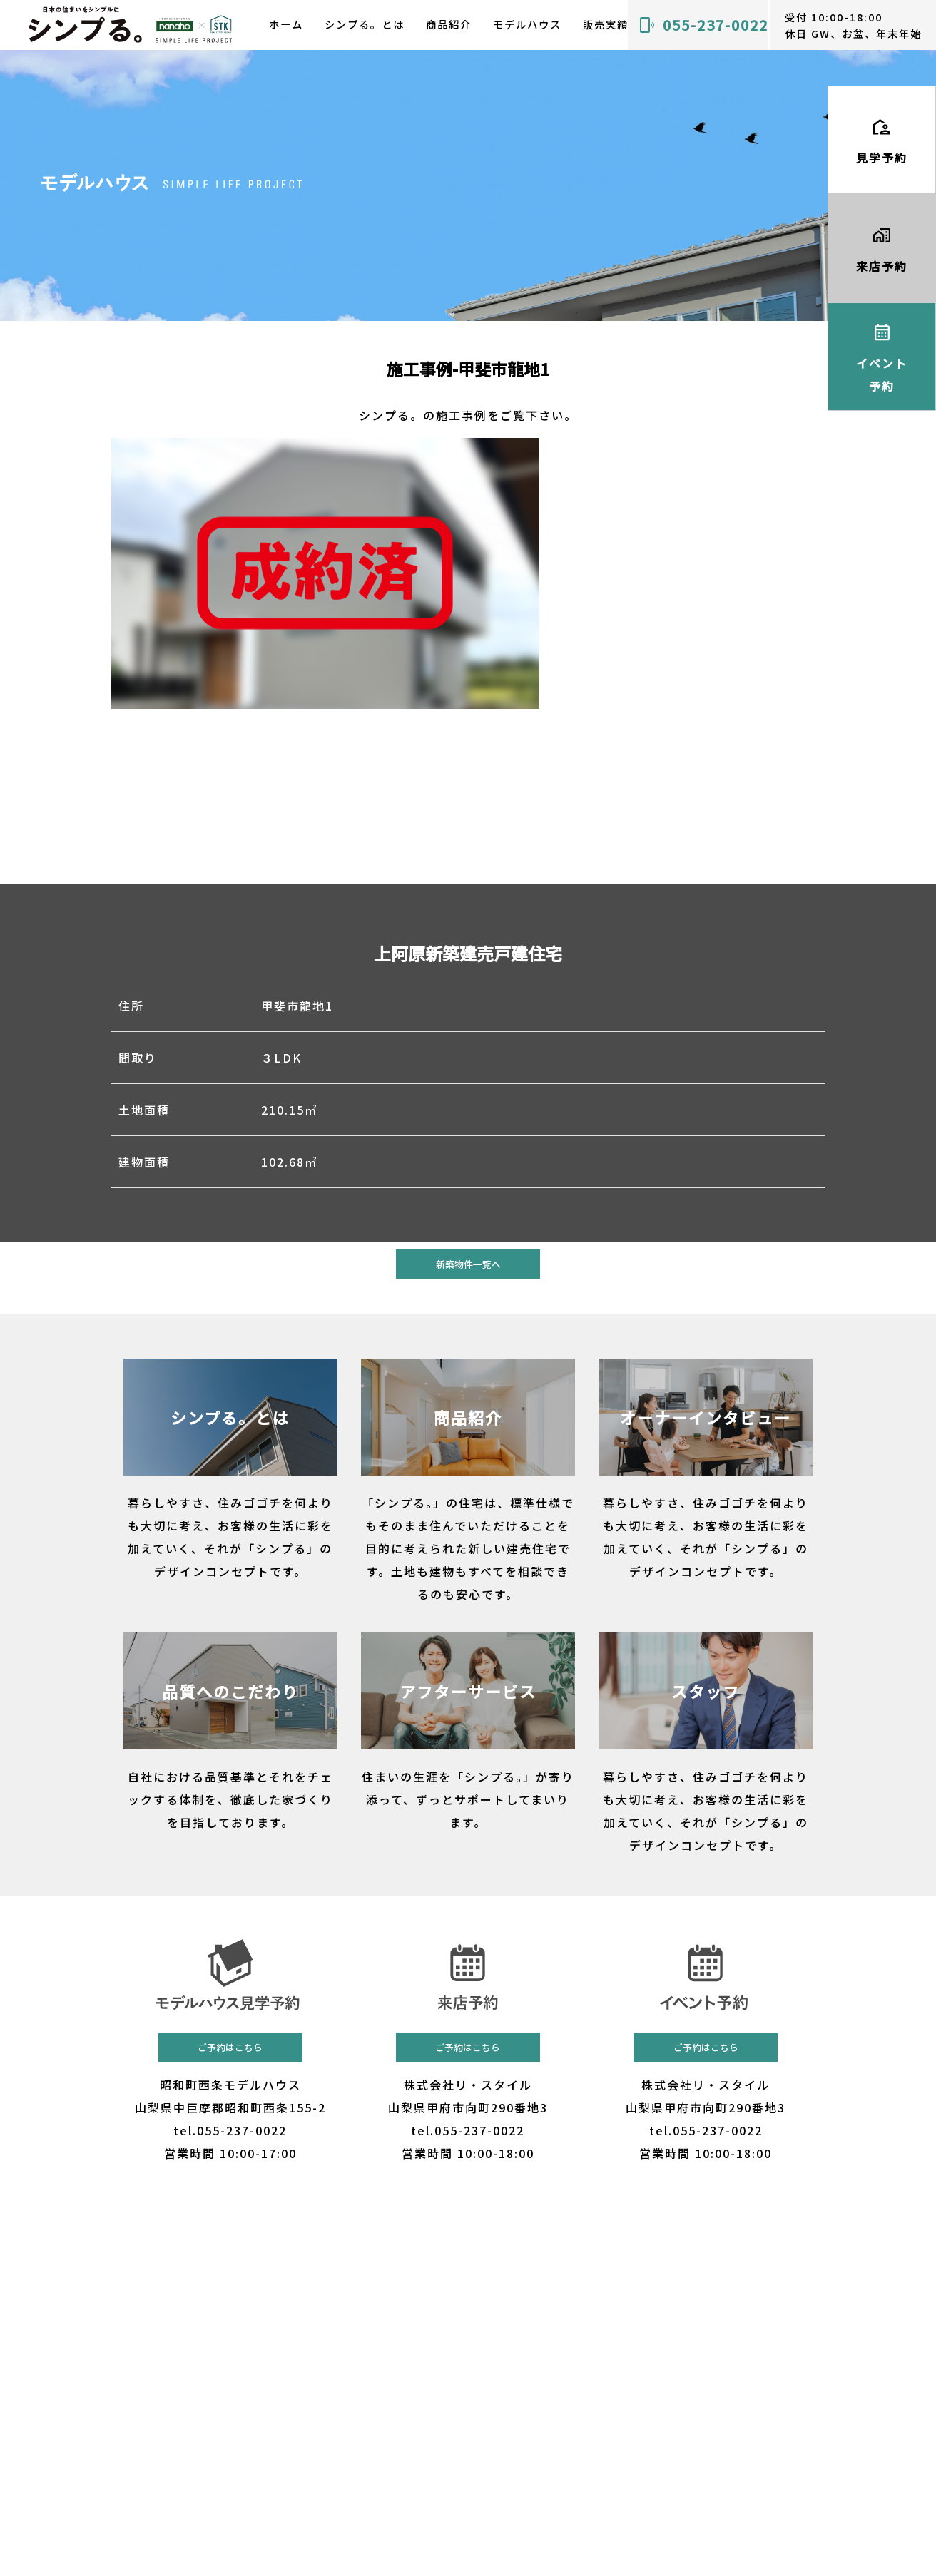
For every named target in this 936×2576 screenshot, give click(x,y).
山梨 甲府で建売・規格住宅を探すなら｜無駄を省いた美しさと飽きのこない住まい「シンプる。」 (131, 24)
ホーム (286, 23)
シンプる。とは (365, 23)
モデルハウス (527, 23)
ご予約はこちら (230, 2047)
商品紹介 (449, 23)
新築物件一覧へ (468, 1264)
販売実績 (606, 23)
